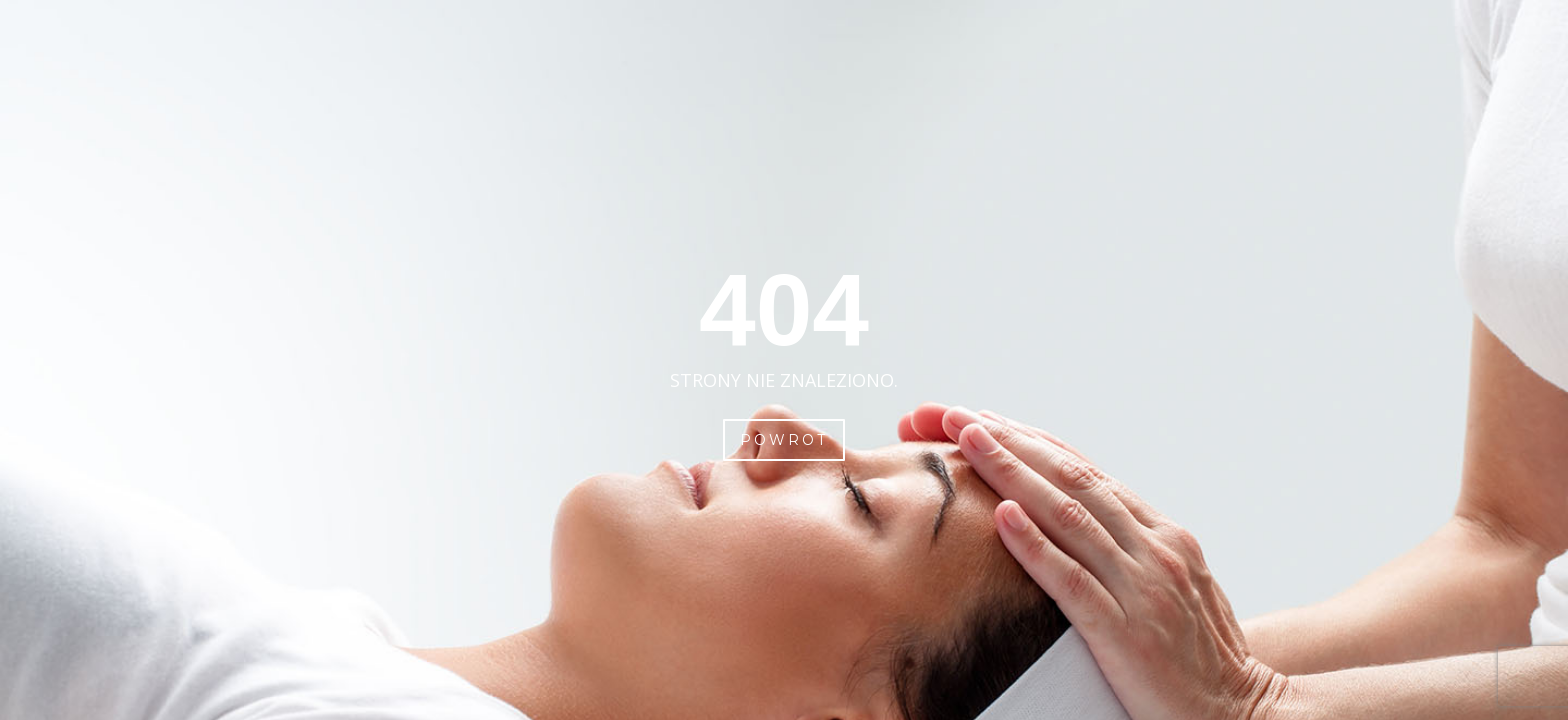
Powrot (784, 440)
